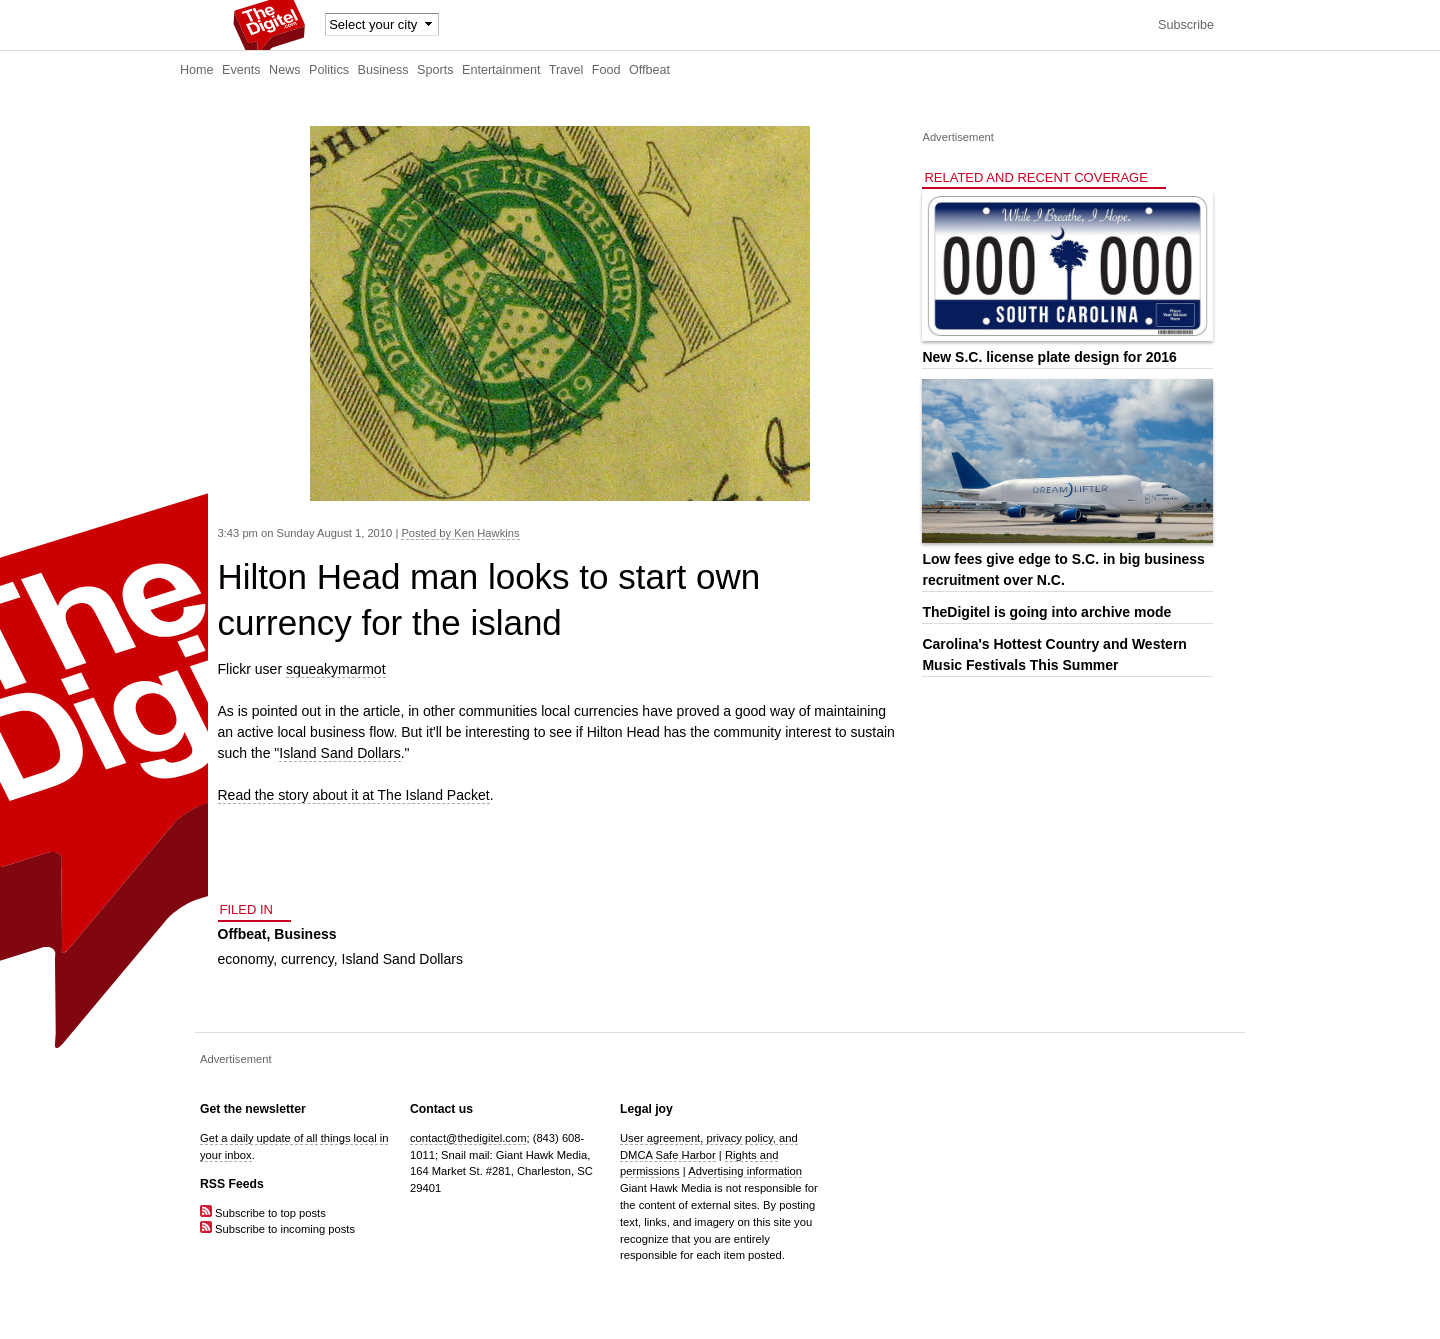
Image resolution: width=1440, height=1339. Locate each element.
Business (383, 70)
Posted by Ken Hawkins (460, 533)
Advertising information (745, 1171)
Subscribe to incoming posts (277, 1229)
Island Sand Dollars (339, 753)
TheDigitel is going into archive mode (1046, 612)
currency (307, 959)
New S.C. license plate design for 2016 (1049, 357)
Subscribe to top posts (263, 1213)
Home (197, 70)
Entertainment (501, 70)
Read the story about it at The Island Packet (354, 795)
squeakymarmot (336, 669)
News (285, 70)
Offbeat (649, 70)
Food (606, 70)
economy (246, 959)
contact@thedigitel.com (468, 1138)
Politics (329, 70)
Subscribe (1186, 25)
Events (241, 70)
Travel (566, 70)
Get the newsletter (253, 1109)
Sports (435, 70)
